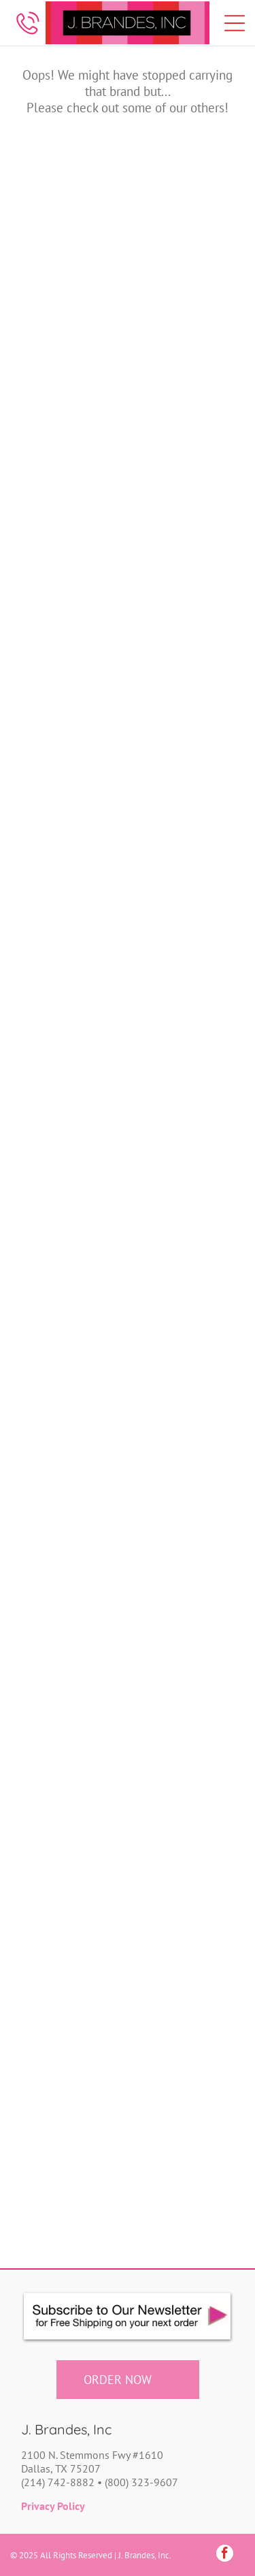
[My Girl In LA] (183, 1411)
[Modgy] (183, 1300)
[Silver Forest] (183, 1743)
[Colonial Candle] (183, 637)
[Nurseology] (183, 1522)
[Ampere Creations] (72, 194)
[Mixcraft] (183, 1190)
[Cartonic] (183, 526)
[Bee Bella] (72, 415)
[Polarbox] (72, 1632)
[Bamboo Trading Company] (183, 194)
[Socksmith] (72, 1854)
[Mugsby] (72, 1411)
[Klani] (72, 969)
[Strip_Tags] (183, 1854)
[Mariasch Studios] (72, 1190)
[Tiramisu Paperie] (183, 2075)
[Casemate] (72, 637)
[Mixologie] (72, 1300)
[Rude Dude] (72, 1743)
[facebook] (224, 2555)
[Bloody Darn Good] (183, 415)
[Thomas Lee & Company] (72, 2075)
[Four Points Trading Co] (183, 747)
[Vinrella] (72, 2185)
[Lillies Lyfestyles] (183, 1079)
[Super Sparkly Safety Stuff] (72, 1964)
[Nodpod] (72, 1522)
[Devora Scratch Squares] (72, 747)
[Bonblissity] (72, 526)
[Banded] (72, 305)
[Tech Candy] (183, 1964)
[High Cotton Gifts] (72, 858)
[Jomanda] (183, 858)
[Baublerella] (183, 305)
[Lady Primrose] (72, 1079)
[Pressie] (183, 1632)
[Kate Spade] (183, 969)
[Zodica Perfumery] (183, 2185)
